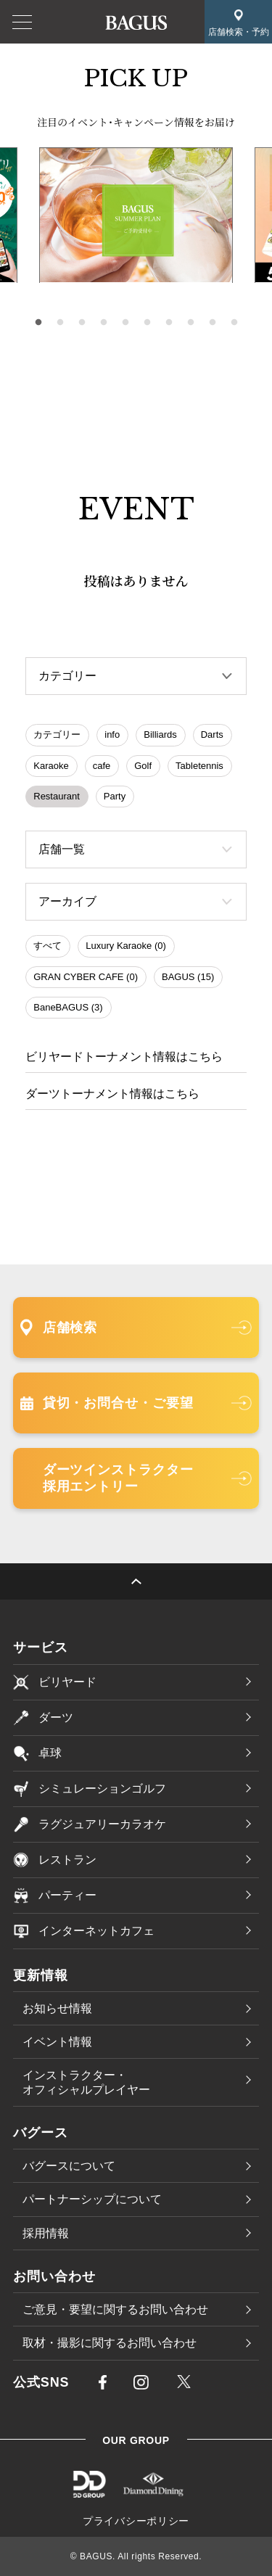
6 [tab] (147, 323)
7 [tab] (169, 323)
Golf (143, 765)
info (112, 734)
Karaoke (50, 765)
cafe (102, 765)
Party (114, 796)
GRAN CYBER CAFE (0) (85, 976)
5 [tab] (125, 323)
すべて (47, 945)
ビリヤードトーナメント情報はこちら (124, 1056)
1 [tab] (38, 323)
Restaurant (56, 796)
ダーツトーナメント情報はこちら (112, 1093)
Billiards (160, 734)
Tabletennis (199, 765)
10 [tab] (234, 323)
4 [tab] (103, 323)
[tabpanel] (136, 215)
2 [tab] (60, 323)
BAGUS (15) (188, 976)
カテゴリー (57, 734)
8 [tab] (191, 323)
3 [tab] (82, 323)
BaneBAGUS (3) (67, 1007)
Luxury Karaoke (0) (126, 945)
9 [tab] (212, 323)
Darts (212, 734)
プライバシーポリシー (136, 2521)
